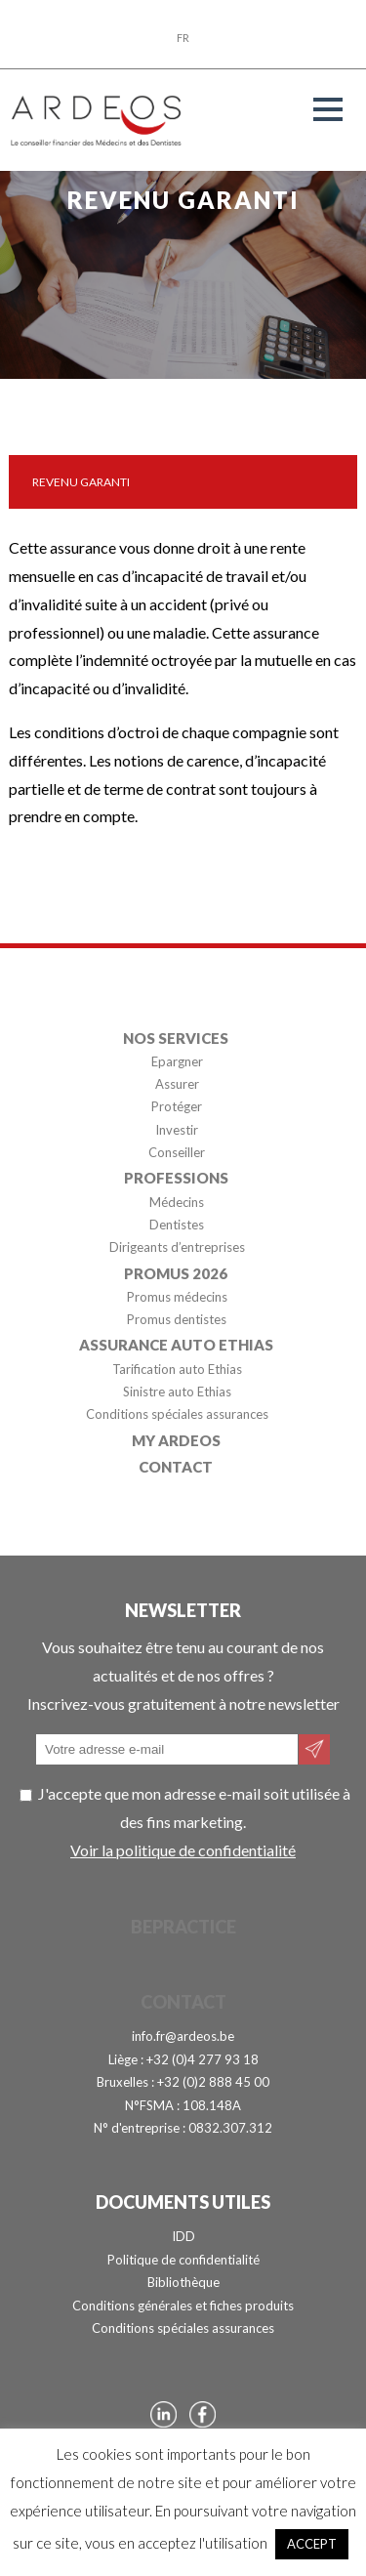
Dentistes (176, 1224)
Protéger (176, 1107)
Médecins (176, 1202)
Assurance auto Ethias (176, 1344)
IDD (183, 2236)
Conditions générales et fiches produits (183, 2305)
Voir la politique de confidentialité (183, 1850)
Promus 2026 (175, 1272)
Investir (176, 1130)
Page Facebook (202, 2414)
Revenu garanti (81, 482)
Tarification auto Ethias (177, 1369)
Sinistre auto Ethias (177, 1391)
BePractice (183, 1926)
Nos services (175, 1037)
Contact (176, 1466)
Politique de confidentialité (183, 2259)
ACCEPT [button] (312, 2544)
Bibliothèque (183, 2282)
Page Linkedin (163, 2414)
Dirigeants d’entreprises (177, 1248)
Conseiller (176, 1153)
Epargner (177, 1061)
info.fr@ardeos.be (183, 2036)
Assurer (177, 1084)
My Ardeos (176, 1439)
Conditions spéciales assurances (177, 1415)
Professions (176, 1177)
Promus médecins (177, 1297)
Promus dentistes (176, 1320)
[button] (328, 109)
